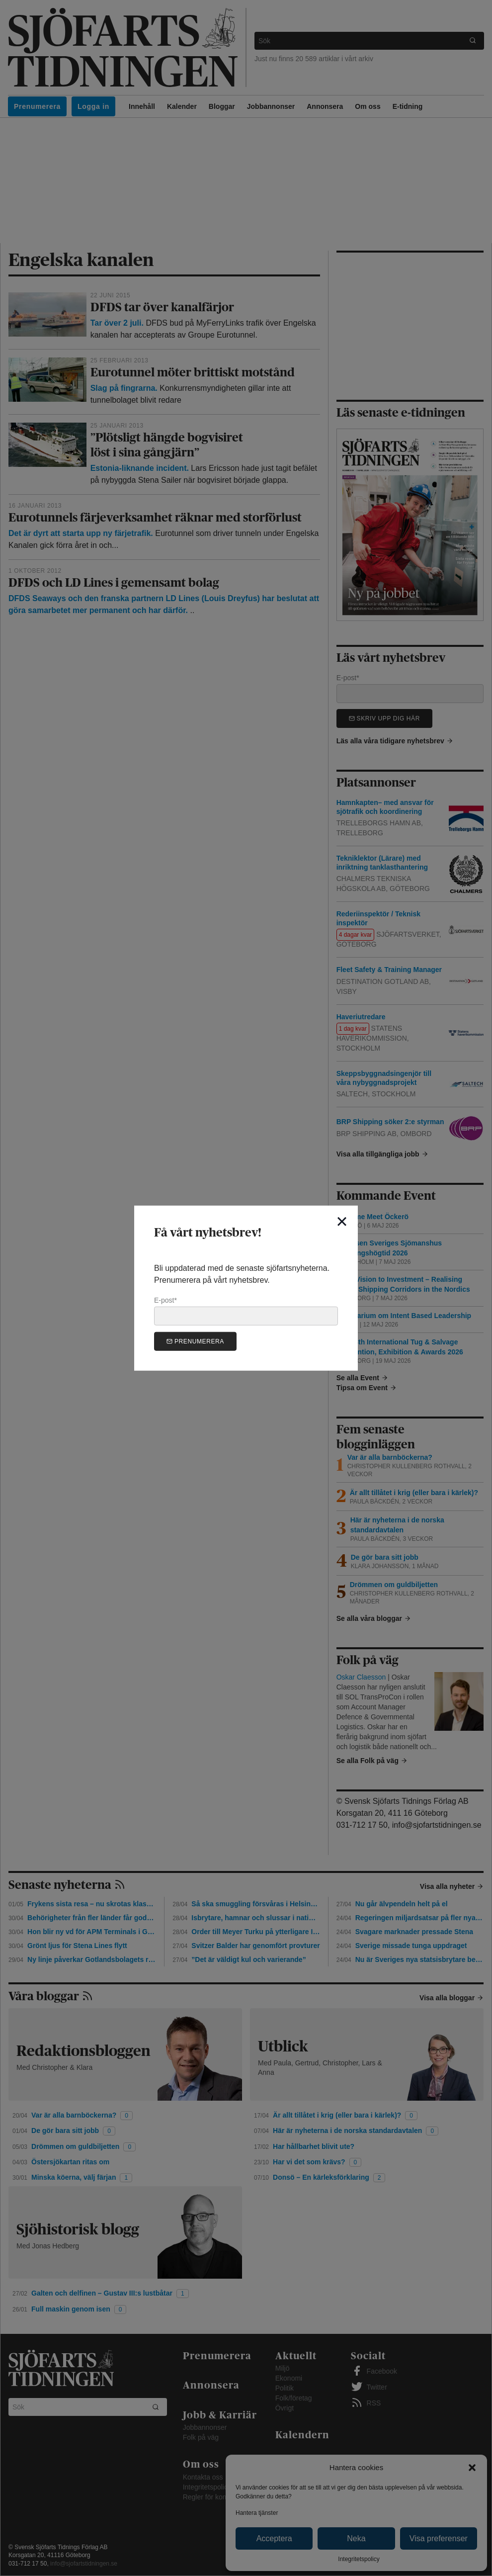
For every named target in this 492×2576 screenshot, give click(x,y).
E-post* (246, 1311)
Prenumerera (195, 1341)
